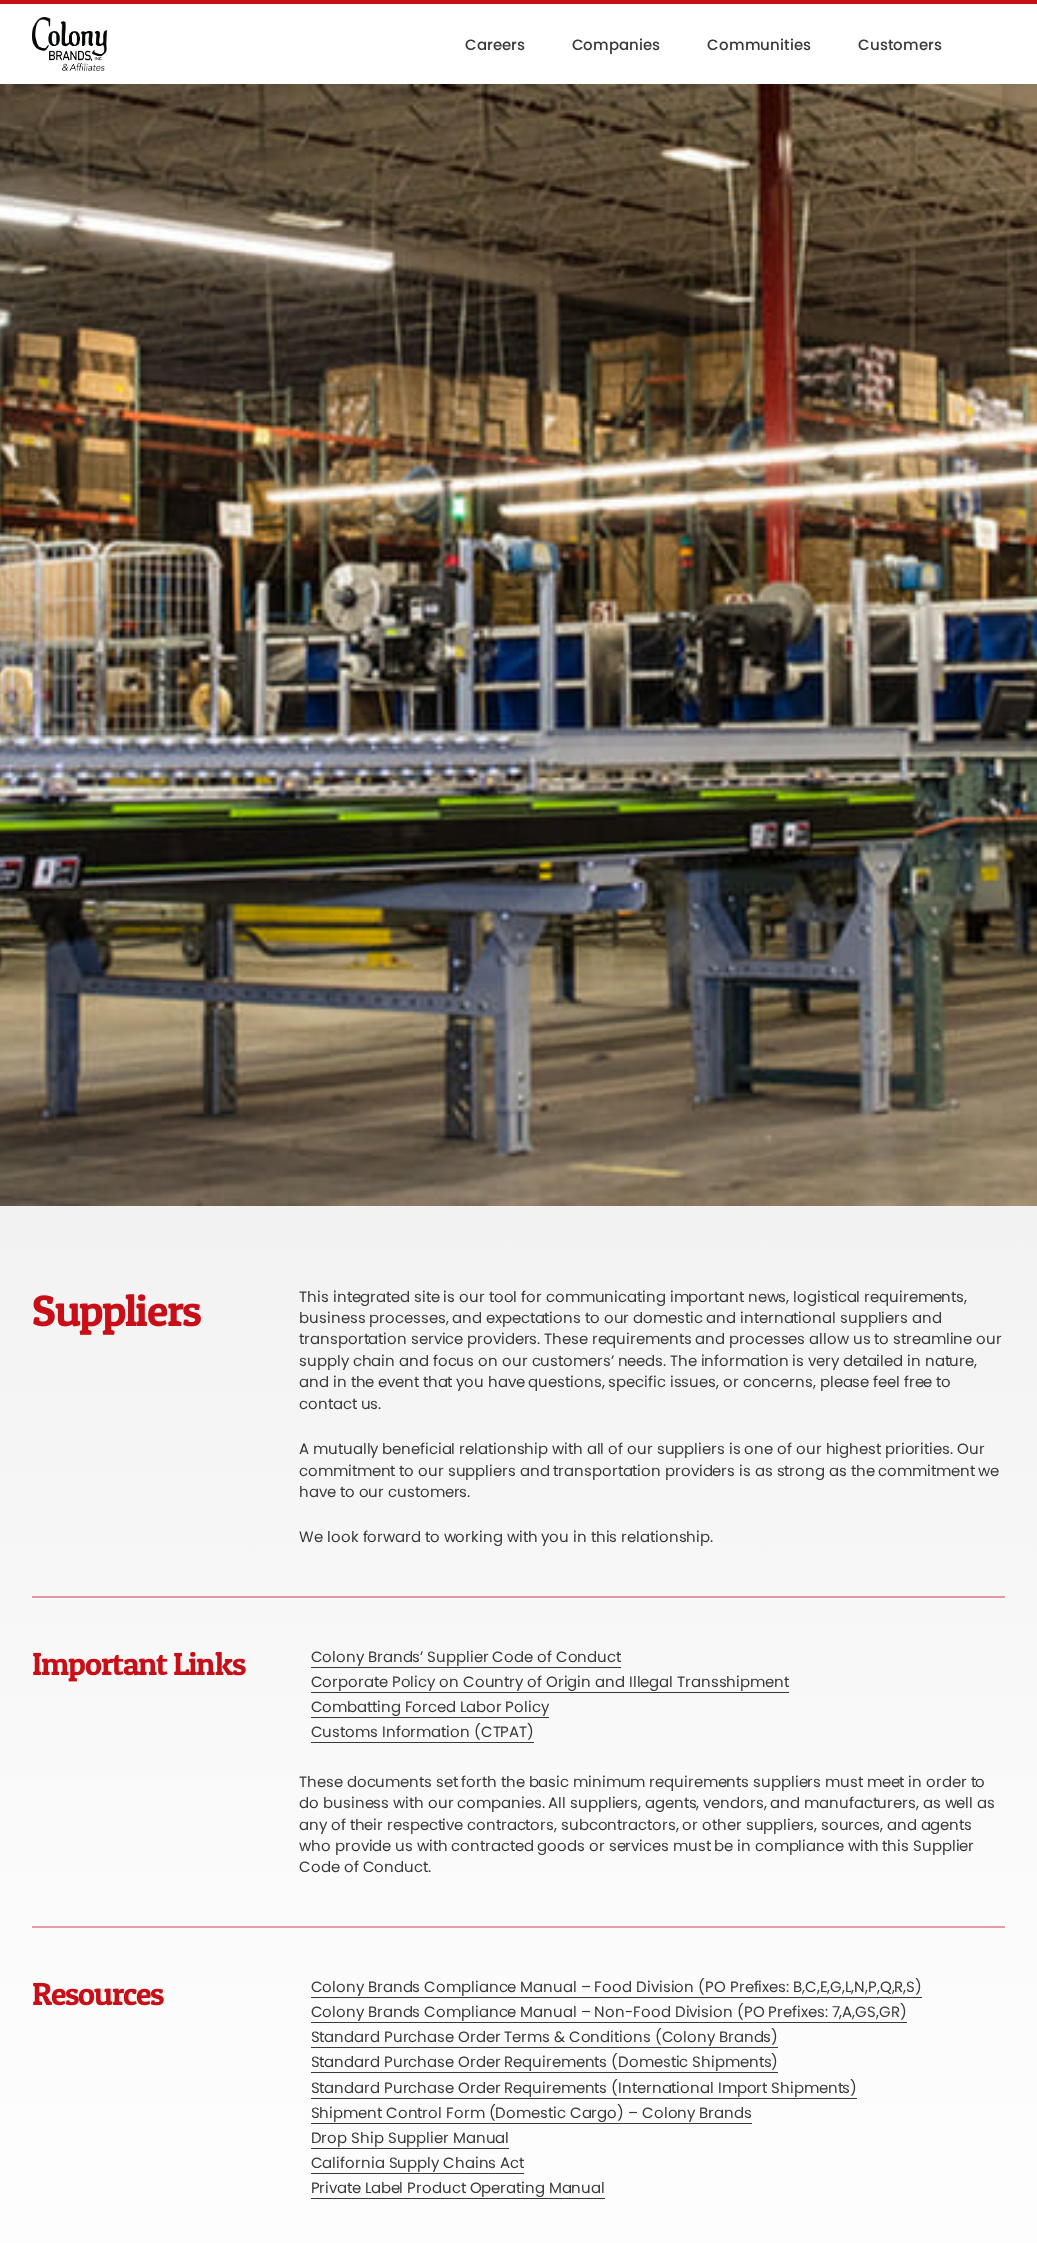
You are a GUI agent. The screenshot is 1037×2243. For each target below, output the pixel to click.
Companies (616, 44)
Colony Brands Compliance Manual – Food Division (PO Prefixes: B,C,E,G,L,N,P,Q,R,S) (617, 1986)
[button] (997, 44)
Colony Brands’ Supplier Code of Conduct (466, 1656)
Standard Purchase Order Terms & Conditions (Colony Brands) (545, 2036)
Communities (759, 44)
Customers (900, 44)
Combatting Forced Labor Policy (430, 1706)
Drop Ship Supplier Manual (410, 2137)
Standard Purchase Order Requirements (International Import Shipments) (584, 2087)
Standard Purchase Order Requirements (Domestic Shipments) (545, 2061)
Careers (494, 44)
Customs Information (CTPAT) (423, 1731)
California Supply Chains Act (417, 2162)
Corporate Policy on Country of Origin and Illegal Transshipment (550, 1681)
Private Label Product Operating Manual (458, 2187)
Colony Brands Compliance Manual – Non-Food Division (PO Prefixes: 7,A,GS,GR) (609, 2011)
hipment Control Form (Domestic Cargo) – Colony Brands (535, 2112)
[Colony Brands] (69, 44)
